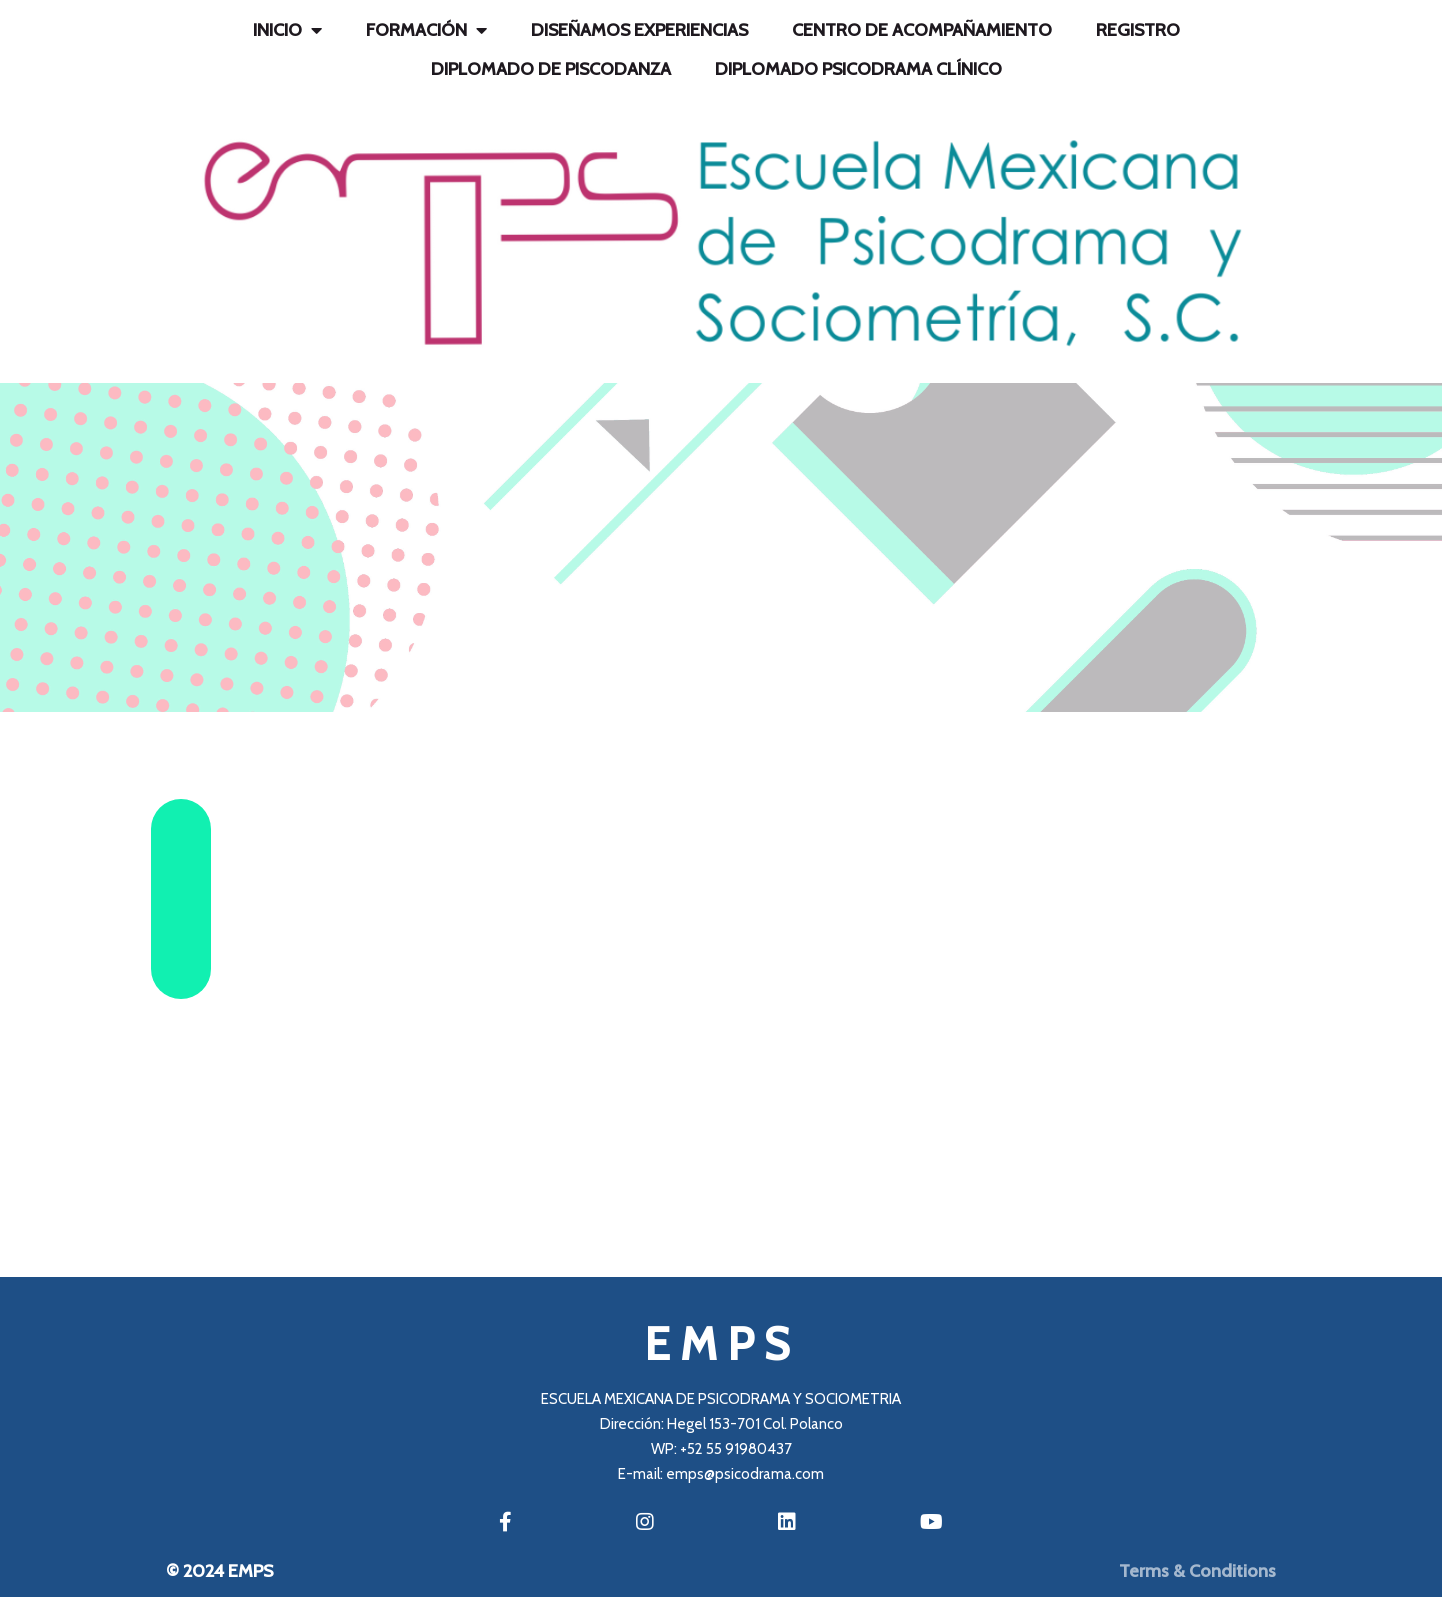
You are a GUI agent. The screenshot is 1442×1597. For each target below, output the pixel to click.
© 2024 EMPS (219, 1571)
